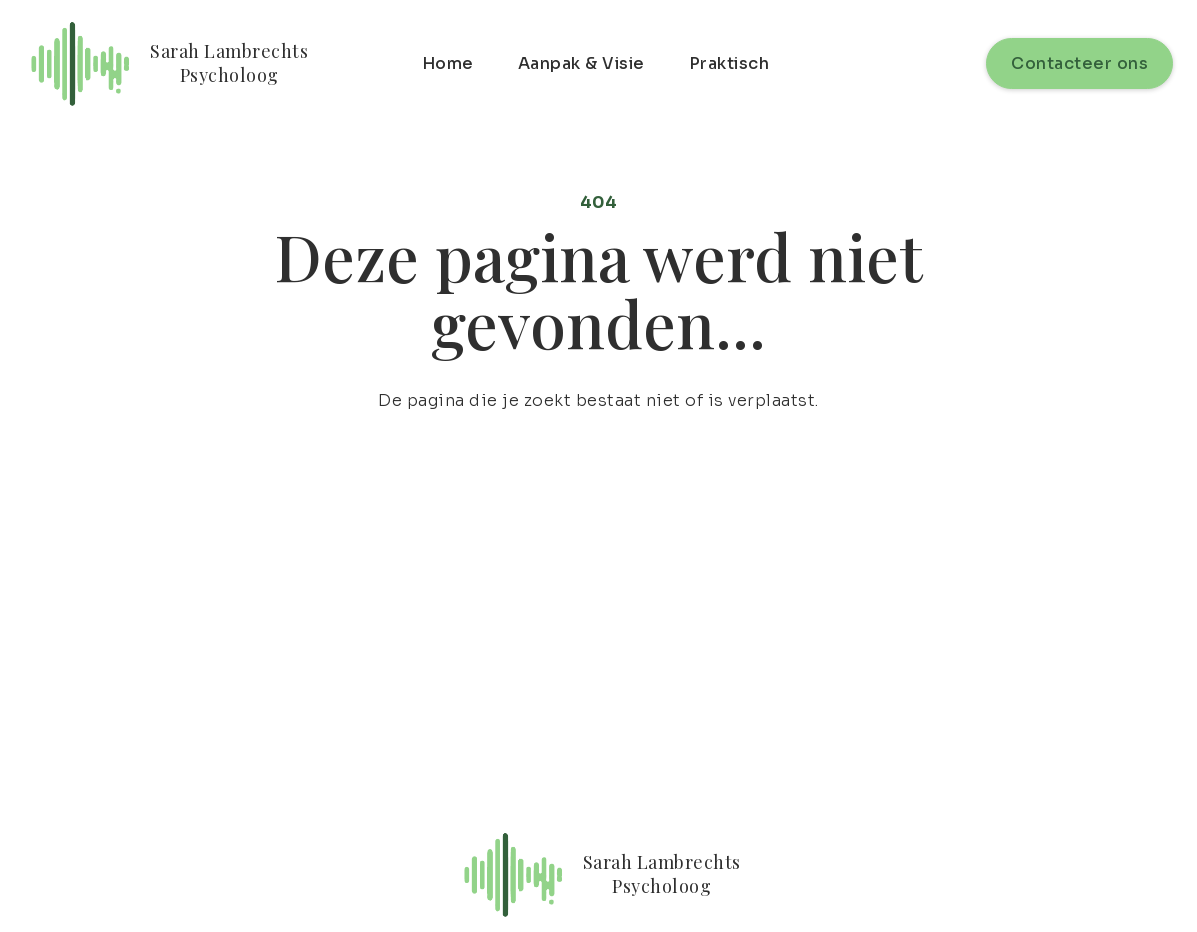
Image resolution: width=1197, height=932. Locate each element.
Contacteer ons (1079, 63)
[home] (166, 63)
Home (448, 63)
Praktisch (729, 63)
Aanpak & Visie (581, 63)
